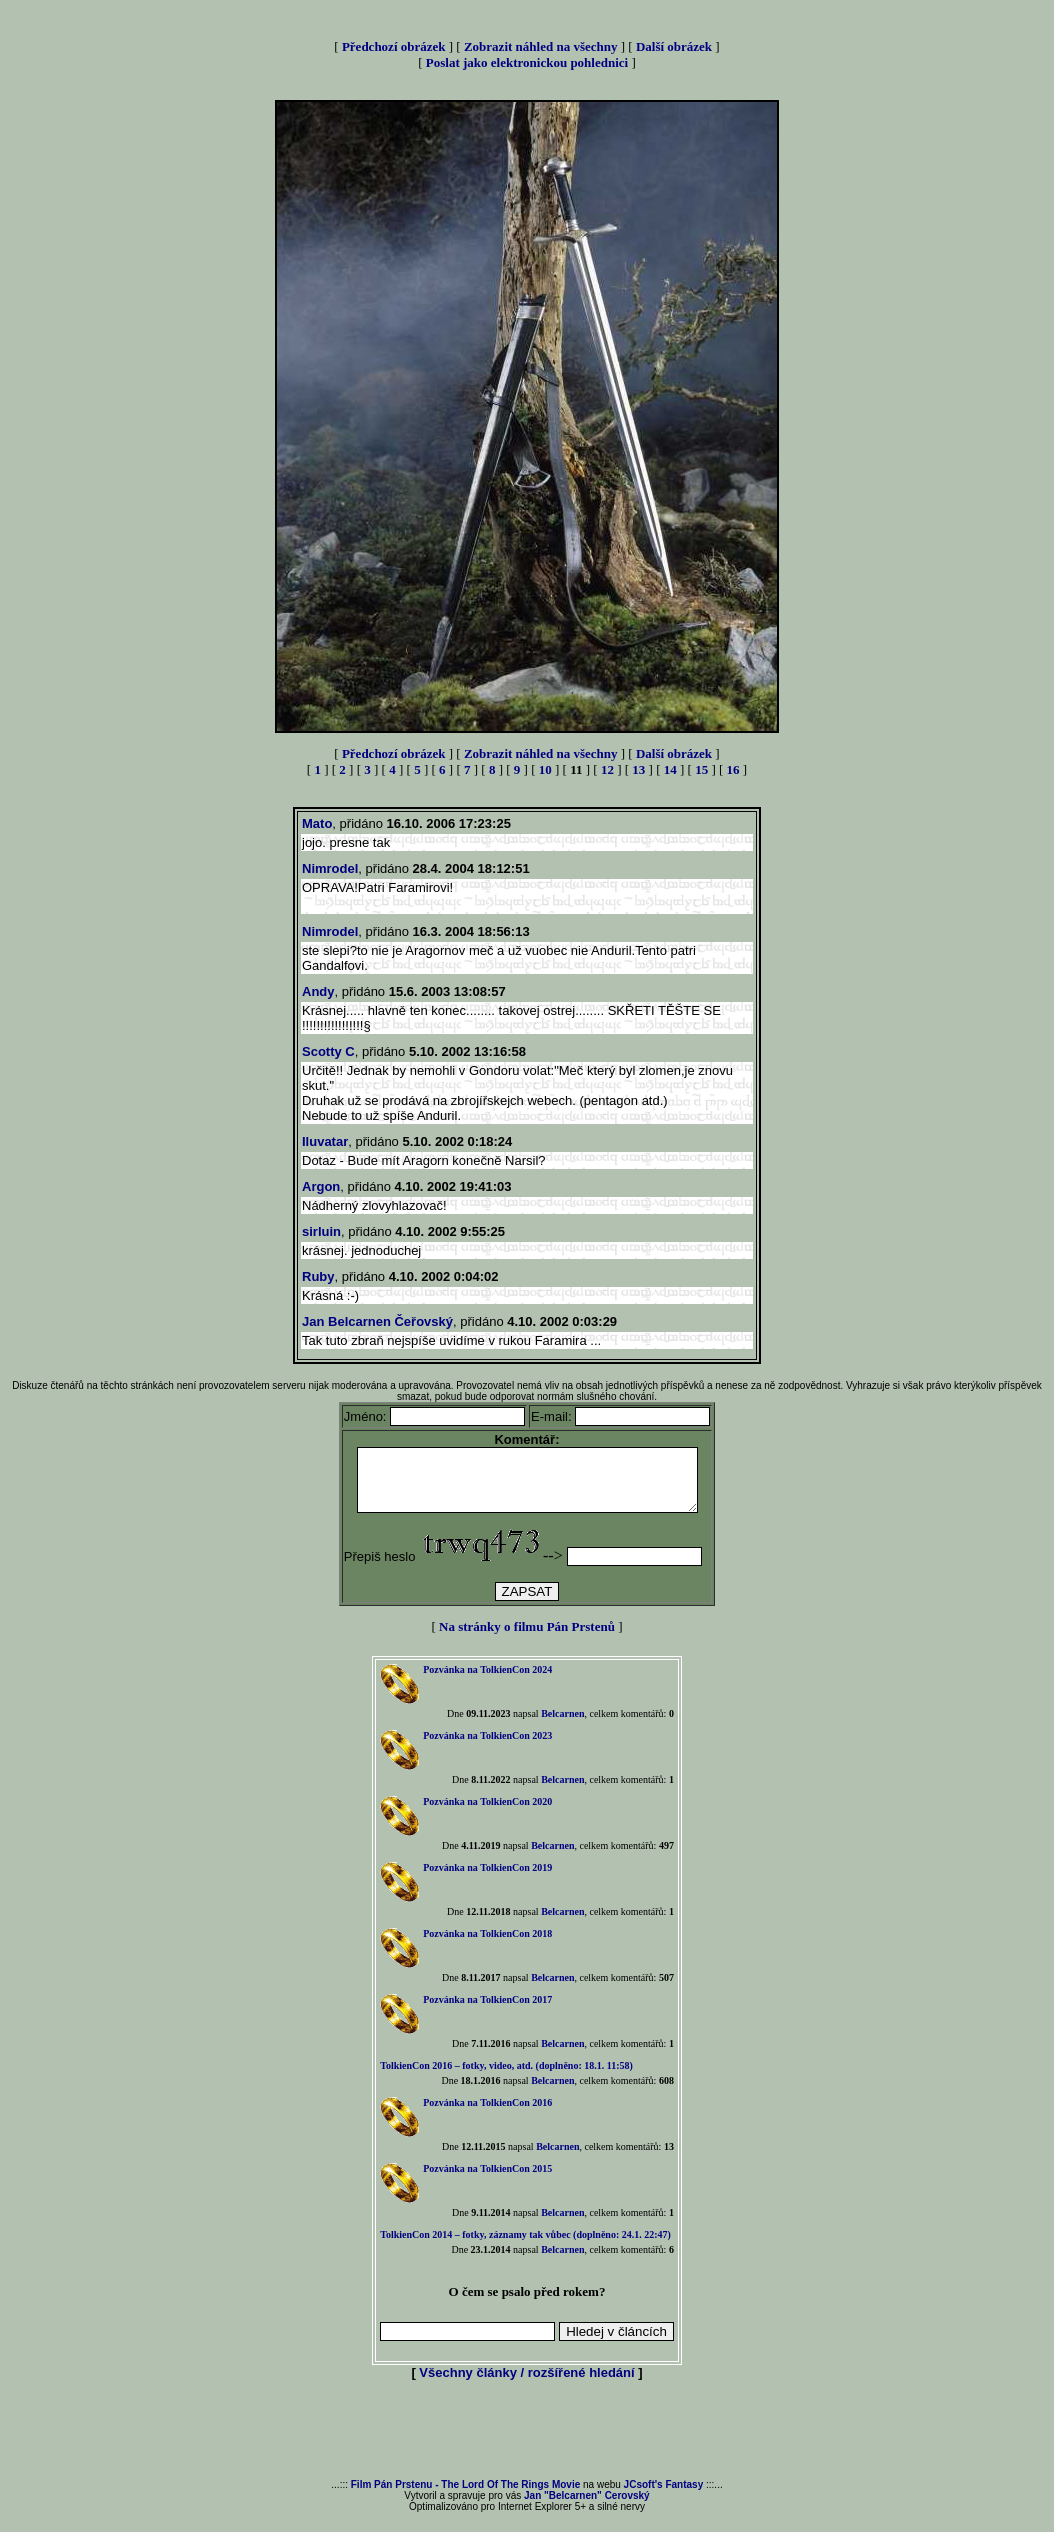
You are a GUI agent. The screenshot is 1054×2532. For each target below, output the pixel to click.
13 (638, 769)
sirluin (321, 1231)
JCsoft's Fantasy (664, 2496)
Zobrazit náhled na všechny (541, 46)
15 (701, 769)
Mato (317, 823)
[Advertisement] (527, 2443)
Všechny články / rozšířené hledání (526, 2384)
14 (670, 769)
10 (545, 769)
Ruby (318, 1276)
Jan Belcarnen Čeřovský (377, 1321)
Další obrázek (674, 46)
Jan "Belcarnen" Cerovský (587, 2507)
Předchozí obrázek (394, 46)
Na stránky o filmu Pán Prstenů (527, 1638)
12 (607, 769)
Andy (318, 991)
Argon (321, 1186)
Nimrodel (330, 868)
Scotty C (328, 1051)
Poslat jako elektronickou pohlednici (527, 62)
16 (733, 769)
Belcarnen (562, 1725)
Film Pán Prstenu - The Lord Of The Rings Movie (465, 2496)
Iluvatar (325, 1141)
